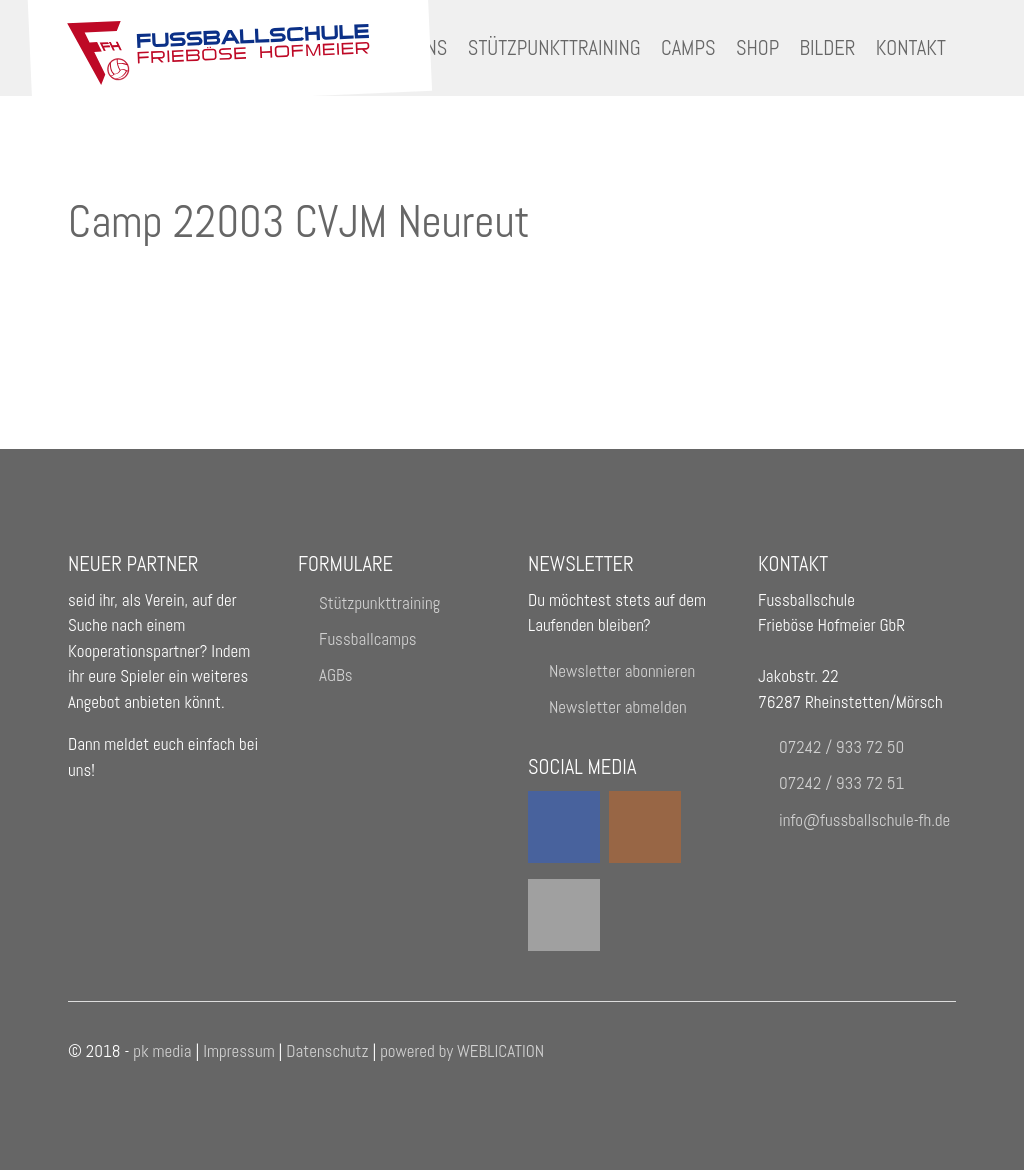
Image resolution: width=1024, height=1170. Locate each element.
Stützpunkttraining (554, 48)
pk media (162, 1051)
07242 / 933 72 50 (841, 747)
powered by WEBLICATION (462, 1051)
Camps (688, 48)
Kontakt (911, 48)
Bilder (828, 48)
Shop (757, 48)
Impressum (239, 1051)
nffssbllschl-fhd (864, 820)
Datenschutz (329, 1051)
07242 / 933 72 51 (841, 783)
